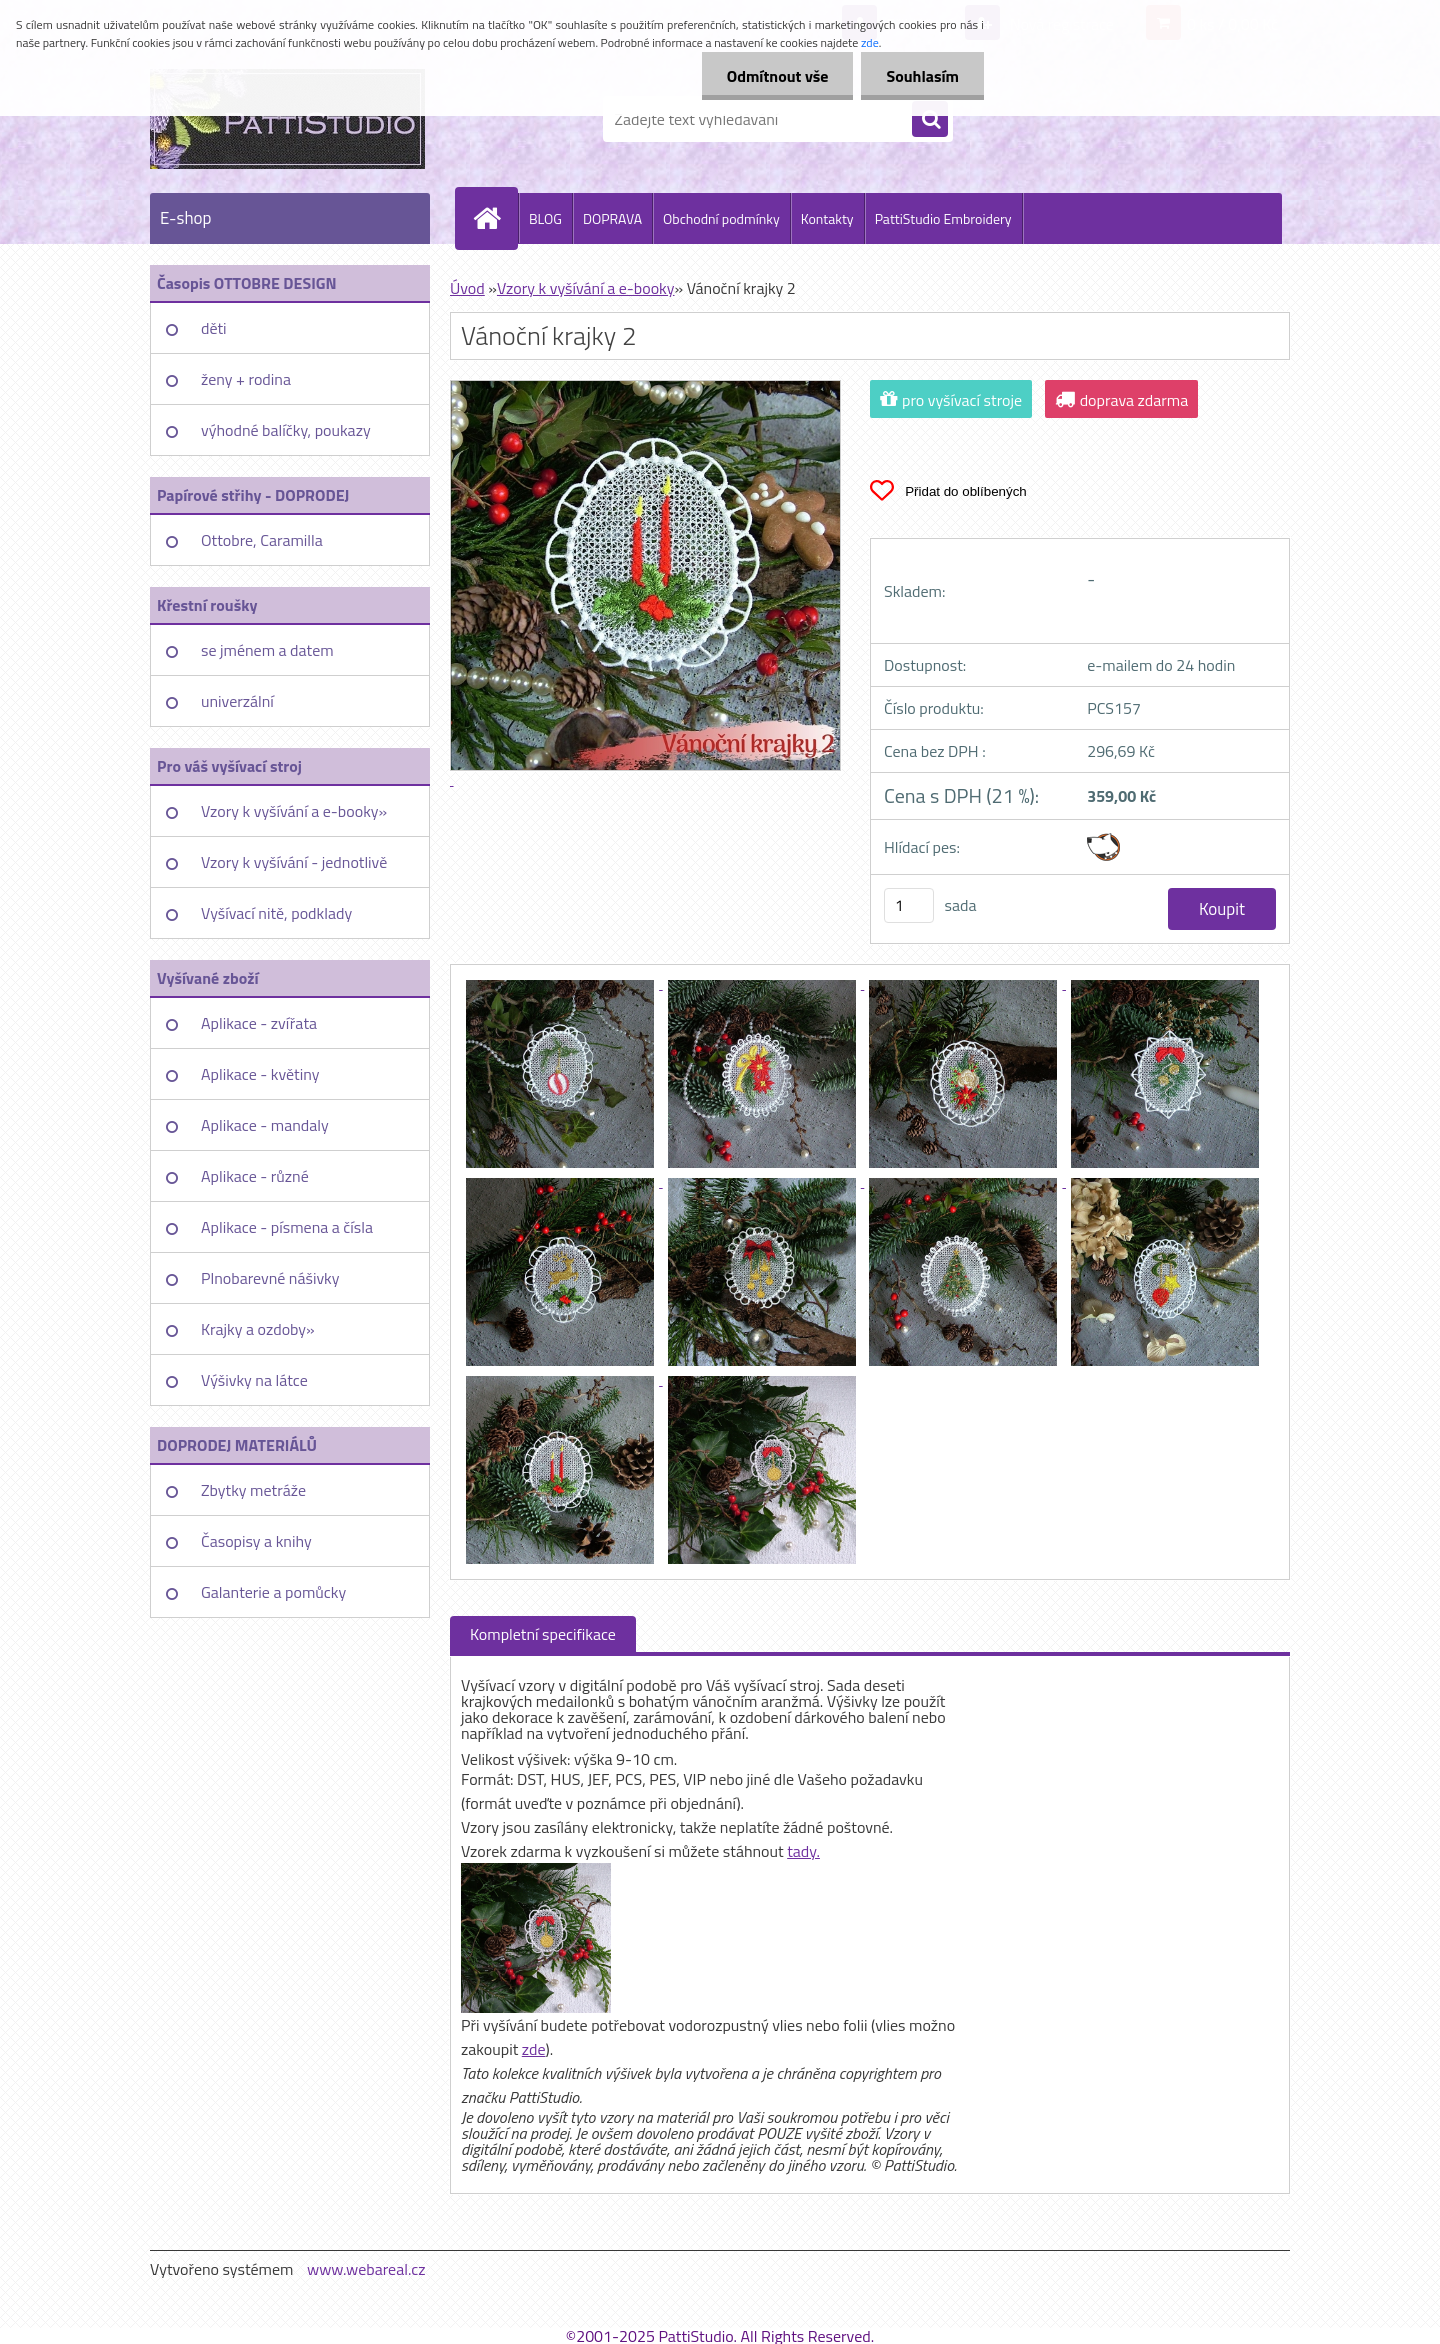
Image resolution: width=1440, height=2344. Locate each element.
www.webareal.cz (366, 2269)
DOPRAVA (612, 218)
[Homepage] (495, 218)
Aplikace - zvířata (259, 1023)
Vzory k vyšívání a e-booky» (294, 811)
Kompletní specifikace (543, 1634)
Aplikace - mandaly (265, 1125)
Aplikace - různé (255, 1176)
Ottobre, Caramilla (262, 540)
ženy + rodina (246, 379)
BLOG (545, 218)
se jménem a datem (267, 650)
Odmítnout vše (778, 76)
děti (214, 328)
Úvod (467, 288)
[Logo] (287, 119)
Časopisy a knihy (256, 1541)
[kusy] (909, 905)
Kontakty (827, 218)
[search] (930, 120)
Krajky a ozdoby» (258, 1329)
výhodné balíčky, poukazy (286, 430)
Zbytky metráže (253, 1490)
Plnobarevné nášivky (270, 1278)
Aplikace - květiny (260, 1074)
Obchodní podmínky (721, 218)
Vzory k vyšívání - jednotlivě (294, 862)
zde (534, 2049)
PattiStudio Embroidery (943, 218)
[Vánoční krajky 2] (562, 983)
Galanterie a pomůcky (273, 1592)
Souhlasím (922, 76)
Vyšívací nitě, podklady (276, 913)
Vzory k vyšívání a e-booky (586, 288)
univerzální (237, 701)
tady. (803, 1851)
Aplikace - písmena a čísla (287, 1227)
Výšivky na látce (254, 1380)
